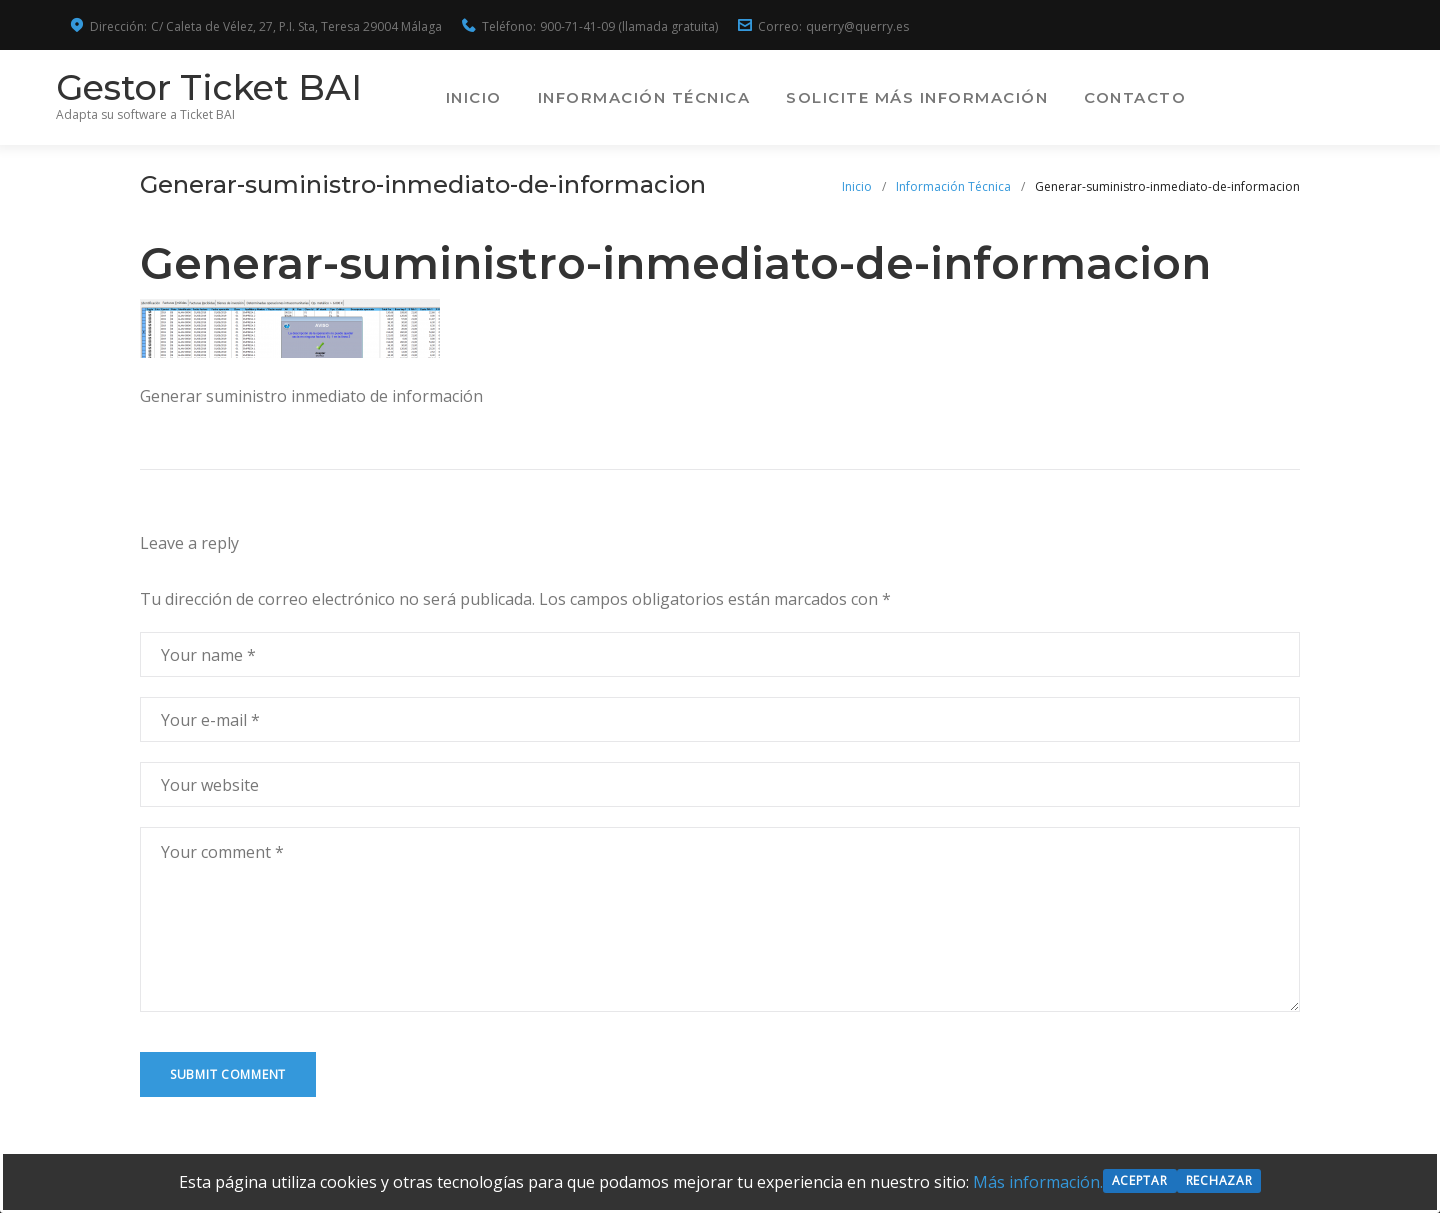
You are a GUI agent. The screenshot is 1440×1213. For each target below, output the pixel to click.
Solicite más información (1061, 97)
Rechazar (1219, 1180)
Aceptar (1140, 1180)
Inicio (618, 97)
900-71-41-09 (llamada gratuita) (629, 26)
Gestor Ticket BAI (223, 87)
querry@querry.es (857, 26)
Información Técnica (788, 97)
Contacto (1279, 97)
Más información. (1038, 1182)
